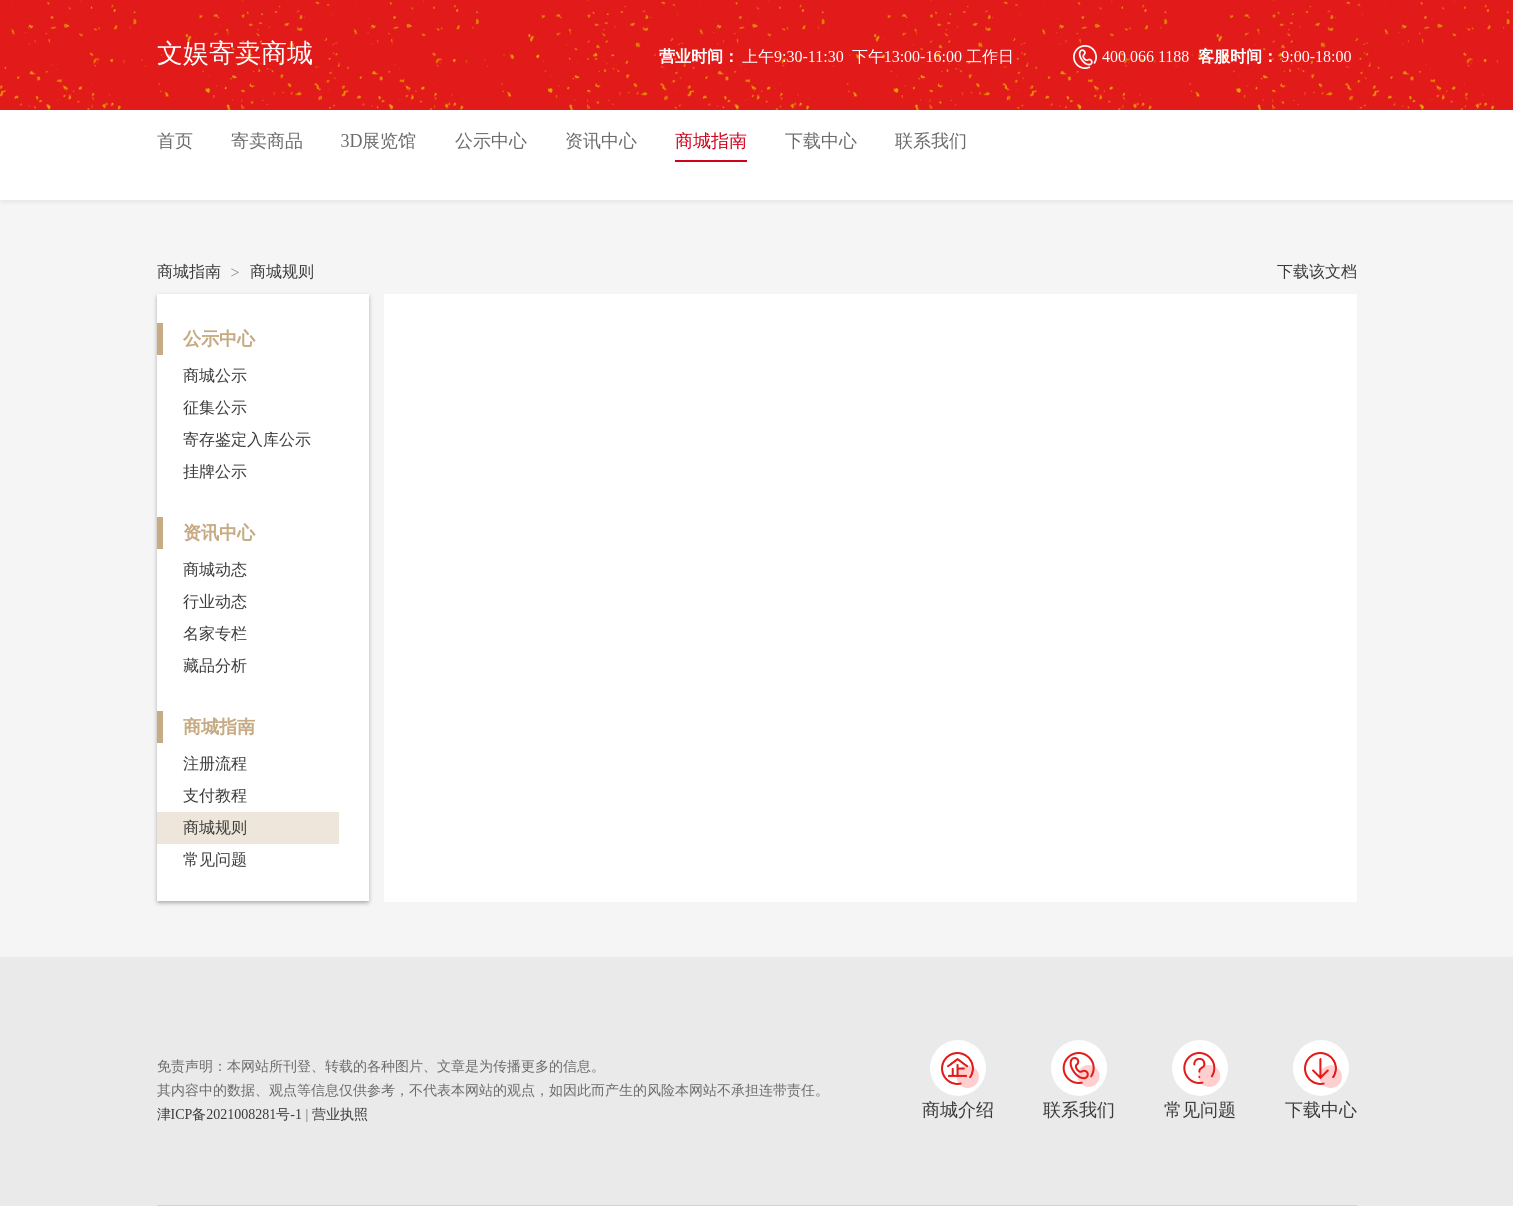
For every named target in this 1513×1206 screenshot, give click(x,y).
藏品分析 (215, 665)
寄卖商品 (267, 141)
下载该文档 (1317, 271)
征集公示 (215, 407)
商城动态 (215, 569)
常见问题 (215, 859)
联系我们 (931, 141)
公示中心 (491, 141)
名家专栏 (215, 633)
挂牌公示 (215, 471)
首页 (175, 141)
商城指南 (711, 141)
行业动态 (215, 601)
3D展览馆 (379, 141)
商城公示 (215, 375)
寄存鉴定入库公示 (247, 439)
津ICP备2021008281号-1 (231, 1114)
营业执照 (340, 1114)
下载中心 (821, 141)
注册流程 (215, 763)
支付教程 (215, 795)
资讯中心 (601, 141)
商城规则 (282, 271)
